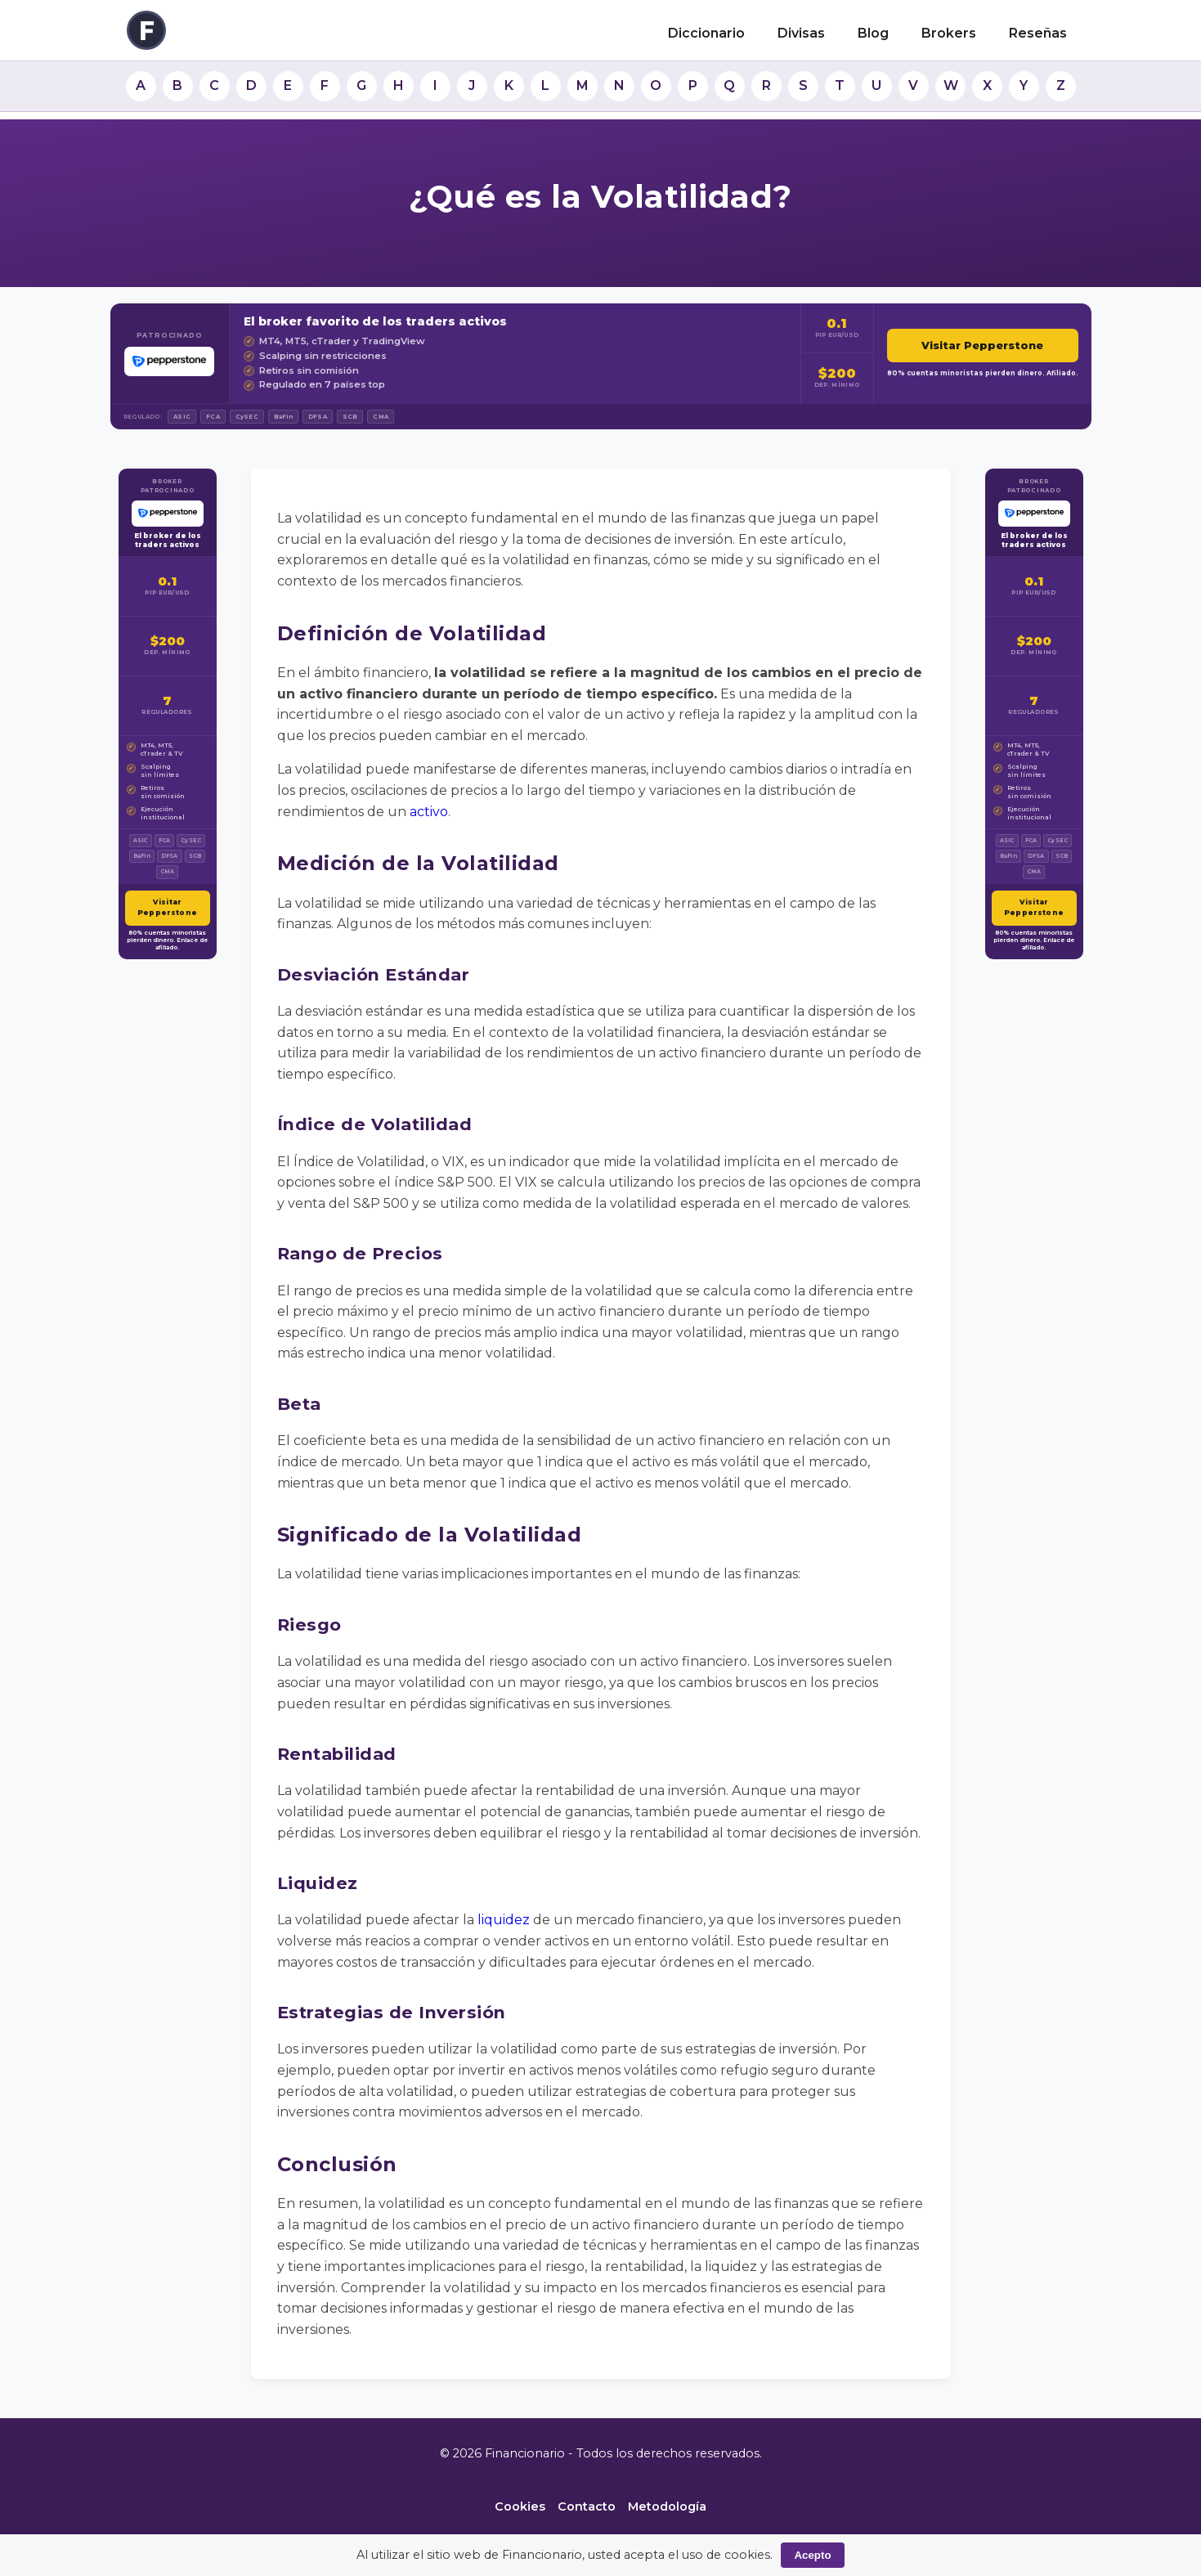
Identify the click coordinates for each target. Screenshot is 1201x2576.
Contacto (587, 2506)
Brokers (948, 33)
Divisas (801, 33)
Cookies (520, 2506)
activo (429, 811)
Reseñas (1038, 33)
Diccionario (706, 33)
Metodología (667, 2506)
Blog (873, 33)
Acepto (812, 2555)
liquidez (503, 1920)
